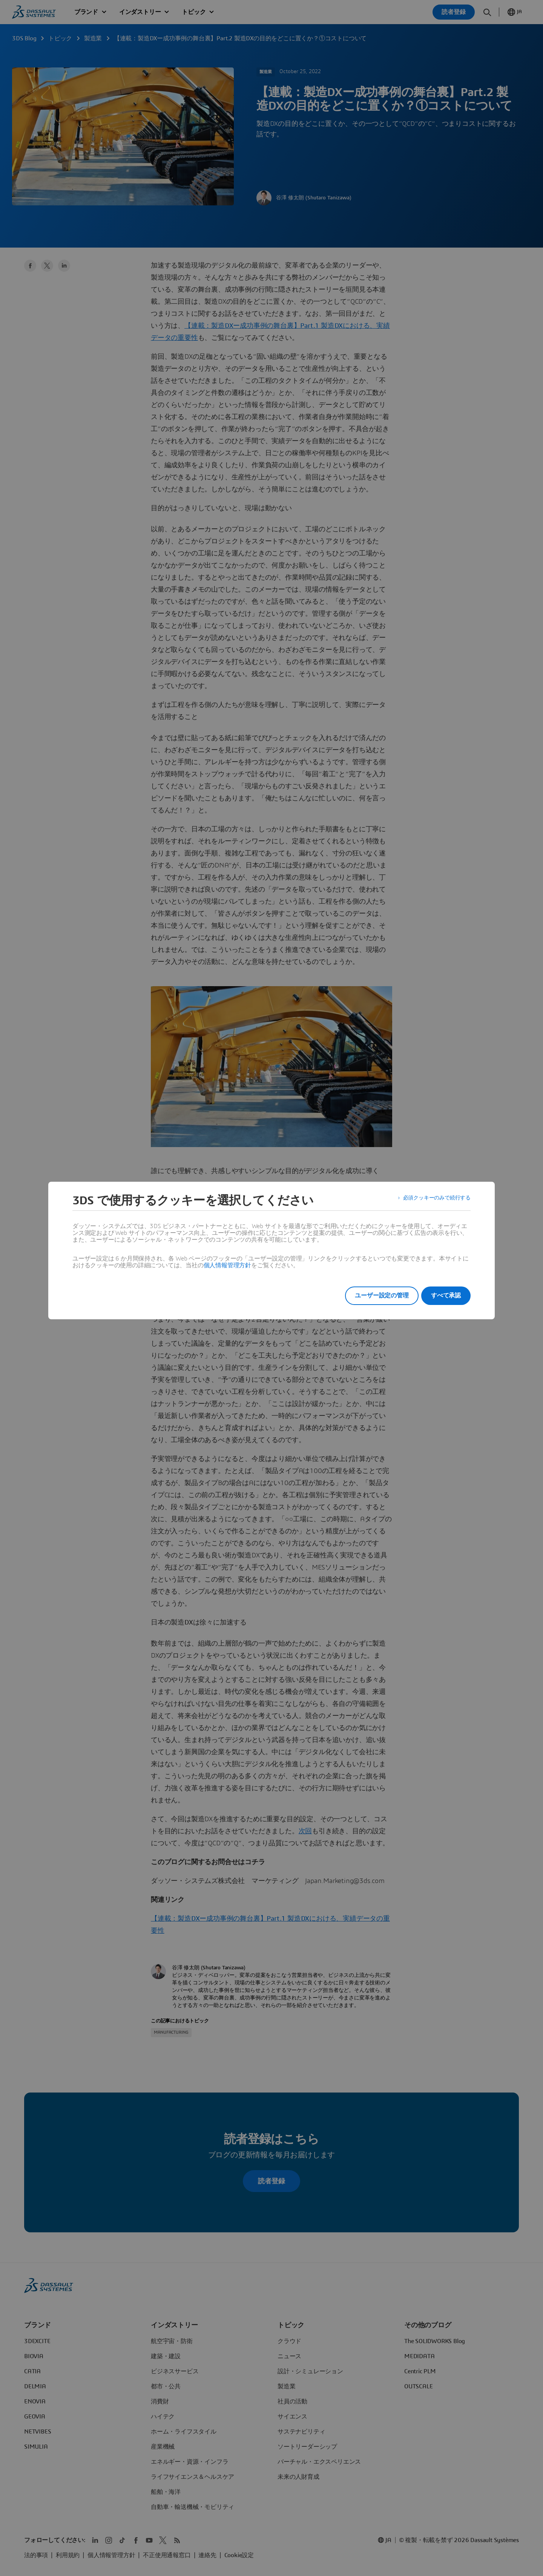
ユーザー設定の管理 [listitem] (372, 1296)
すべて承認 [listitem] (446, 1296)
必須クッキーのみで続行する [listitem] (432, 1201)
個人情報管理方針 (227, 1265)
